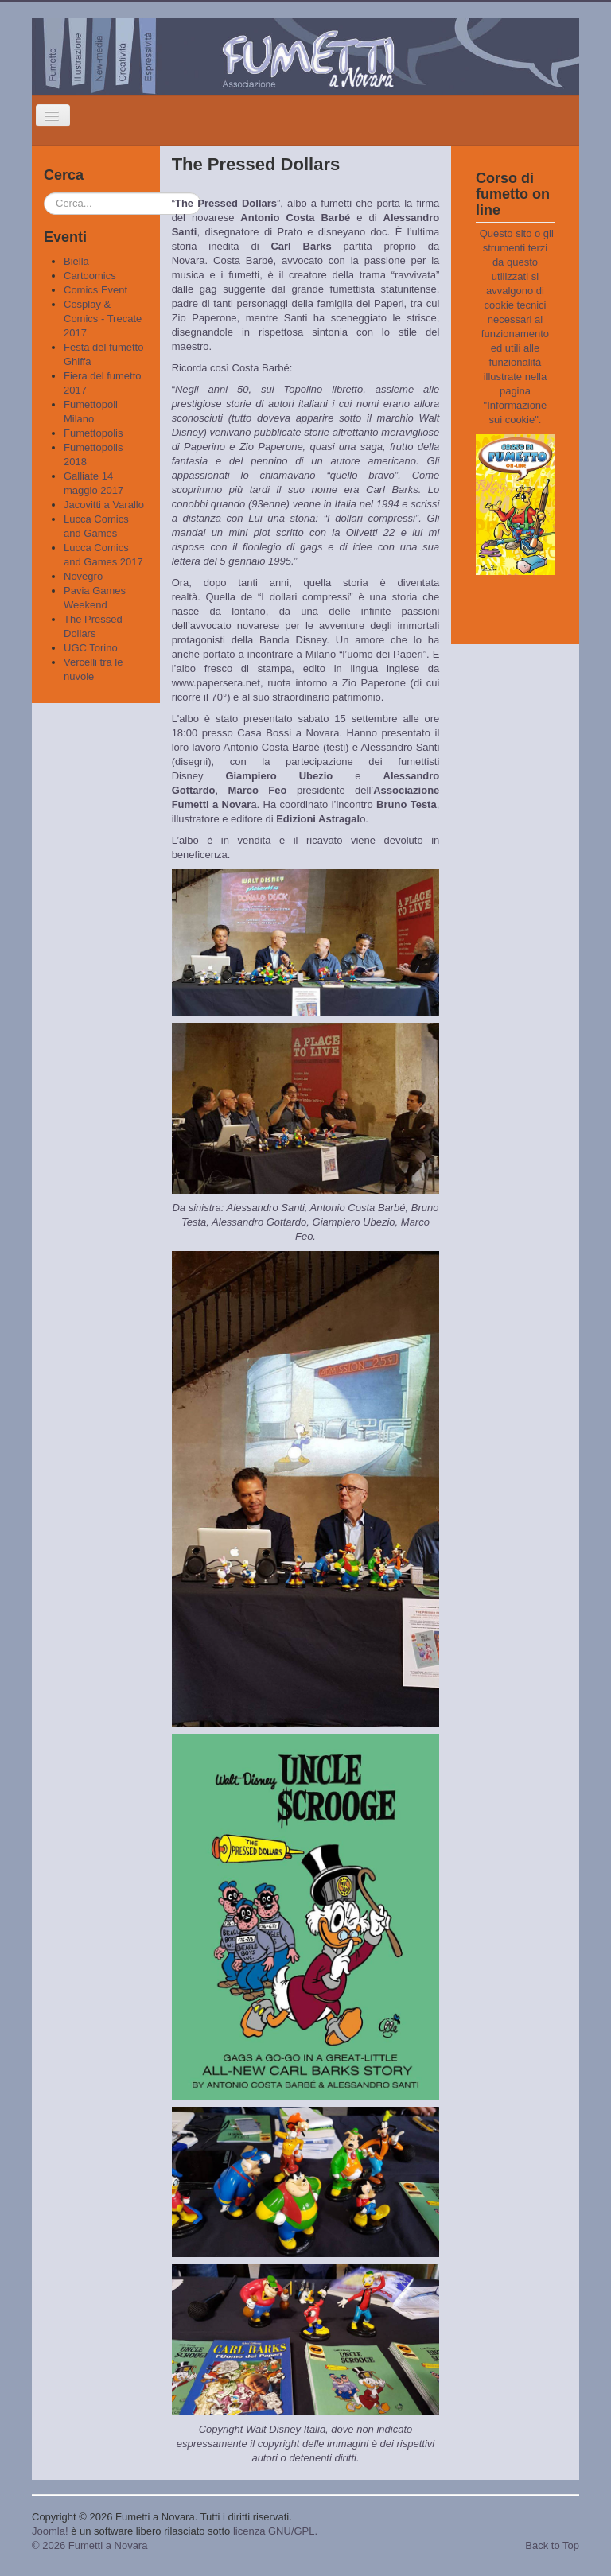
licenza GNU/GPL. (275, 2531)
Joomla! (50, 2531)
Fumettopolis (93, 433)
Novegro (83, 576)
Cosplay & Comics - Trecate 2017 (103, 318)
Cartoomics (90, 276)
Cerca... (44, 192)
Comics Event (95, 290)
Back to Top (552, 2545)
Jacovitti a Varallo (104, 505)
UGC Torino (91, 648)
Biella (76, 261)
